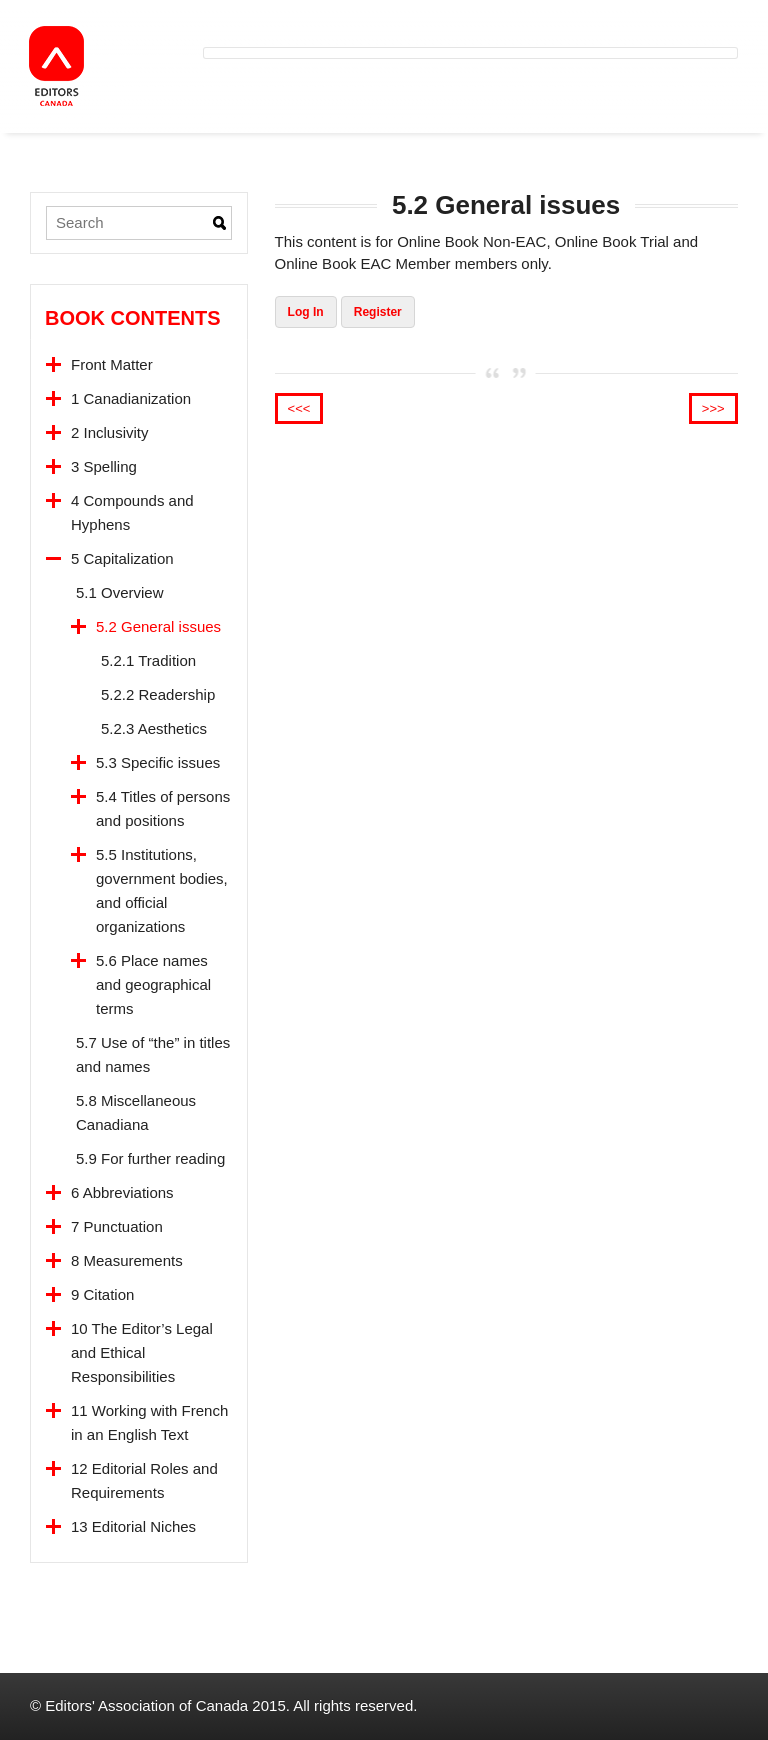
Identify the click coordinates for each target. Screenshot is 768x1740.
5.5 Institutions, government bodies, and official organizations (162, 890)
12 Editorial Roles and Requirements (144, 1480)
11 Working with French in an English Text (149, 1422)
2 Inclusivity (110, 432)
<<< (299, 408)
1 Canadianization (131, 398)
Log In (306, 312)
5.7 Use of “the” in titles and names (153, 1054)
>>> (713, 408)
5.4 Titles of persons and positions (163, 808)
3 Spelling (104, 466)
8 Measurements (127, 1260)
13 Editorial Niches (133, 1526)
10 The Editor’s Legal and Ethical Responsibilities (142, 1352)
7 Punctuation (117, 1226)
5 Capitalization (122, 558)
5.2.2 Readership (158, 694)
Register (378, 312)
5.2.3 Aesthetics (154, 728)
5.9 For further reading (150, 1158)
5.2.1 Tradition (148, 660)
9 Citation (102, 1294)
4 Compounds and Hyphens (132, 512)
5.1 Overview (120, 592)
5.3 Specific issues (158, 762)
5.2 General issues (158, 626)
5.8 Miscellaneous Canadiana (136, 1112)
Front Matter (112, 364)
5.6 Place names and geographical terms (153, 984)
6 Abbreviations (122, 1192)
